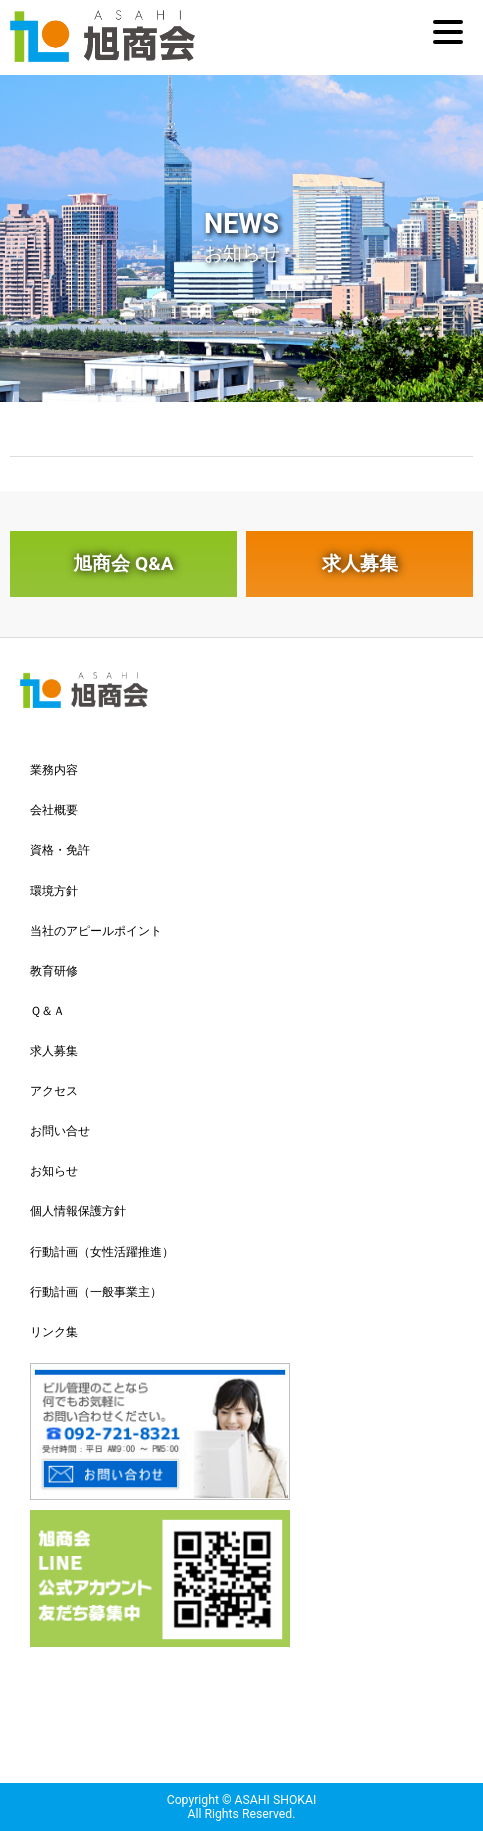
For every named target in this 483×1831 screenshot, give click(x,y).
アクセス (54, 1091)
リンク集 (54, 1332)
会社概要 (54, 810)
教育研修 (54, 971)
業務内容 (54, 770)
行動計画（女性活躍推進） (102, 1252)
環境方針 (54, 891)
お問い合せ (60, 1131)
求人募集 (360, 563)
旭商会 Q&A (123, 563)
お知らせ (54, 1171)
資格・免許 (60, 850)
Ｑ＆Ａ (47, 1011)
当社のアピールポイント (96, 931)
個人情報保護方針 (78, 1211)
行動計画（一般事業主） (96, 1292)
